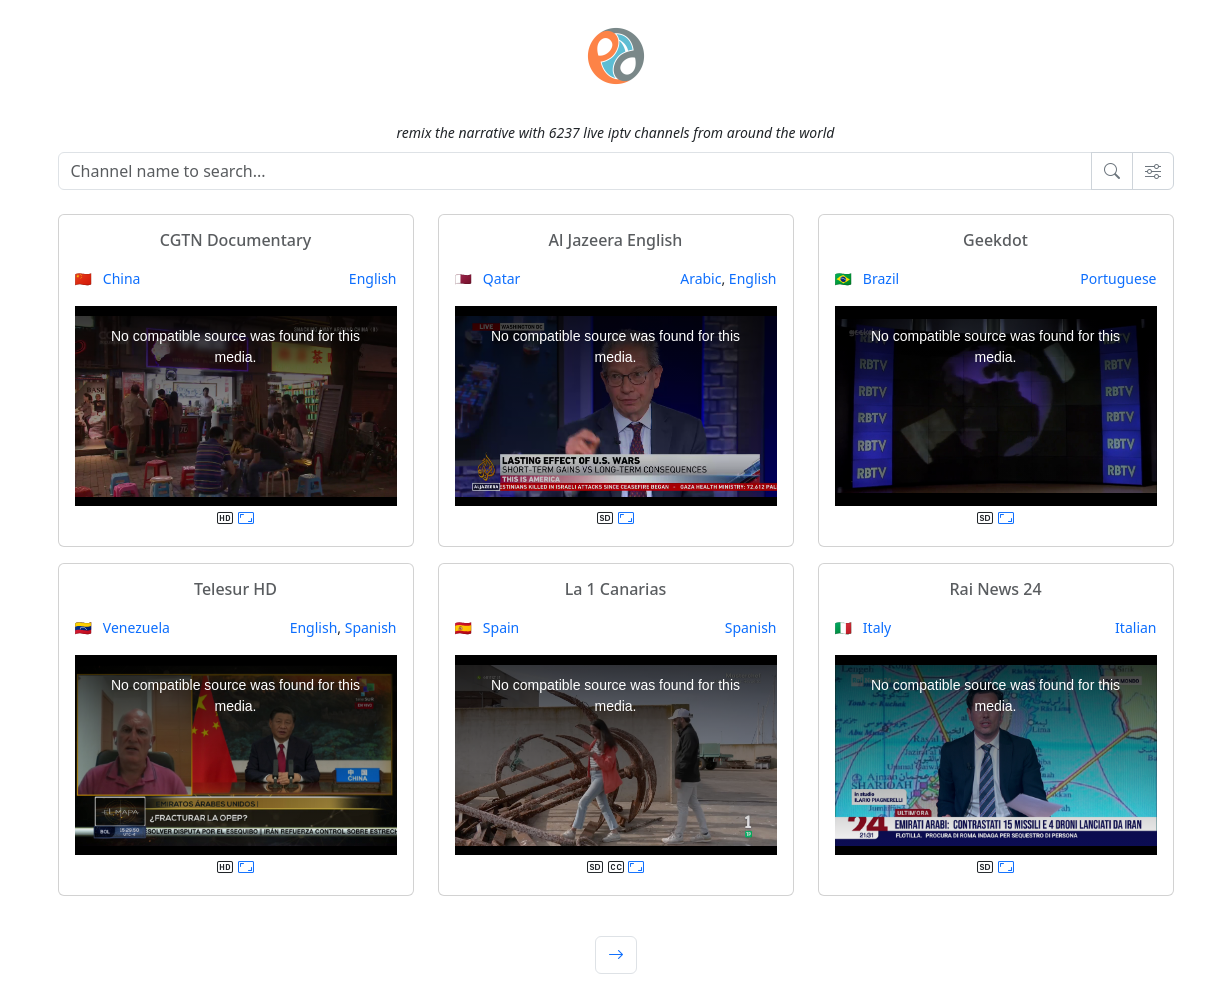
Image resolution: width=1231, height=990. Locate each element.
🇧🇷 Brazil (867, 278)
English (373, 278)
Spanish (371, 627)
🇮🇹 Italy (863, 627)
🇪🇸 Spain (487, 627)
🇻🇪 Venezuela (122, 627)
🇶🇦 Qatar (488, 278)
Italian (1135, 627)
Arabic (700, 278)
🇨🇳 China (108, 278)
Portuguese (1118, 278)
